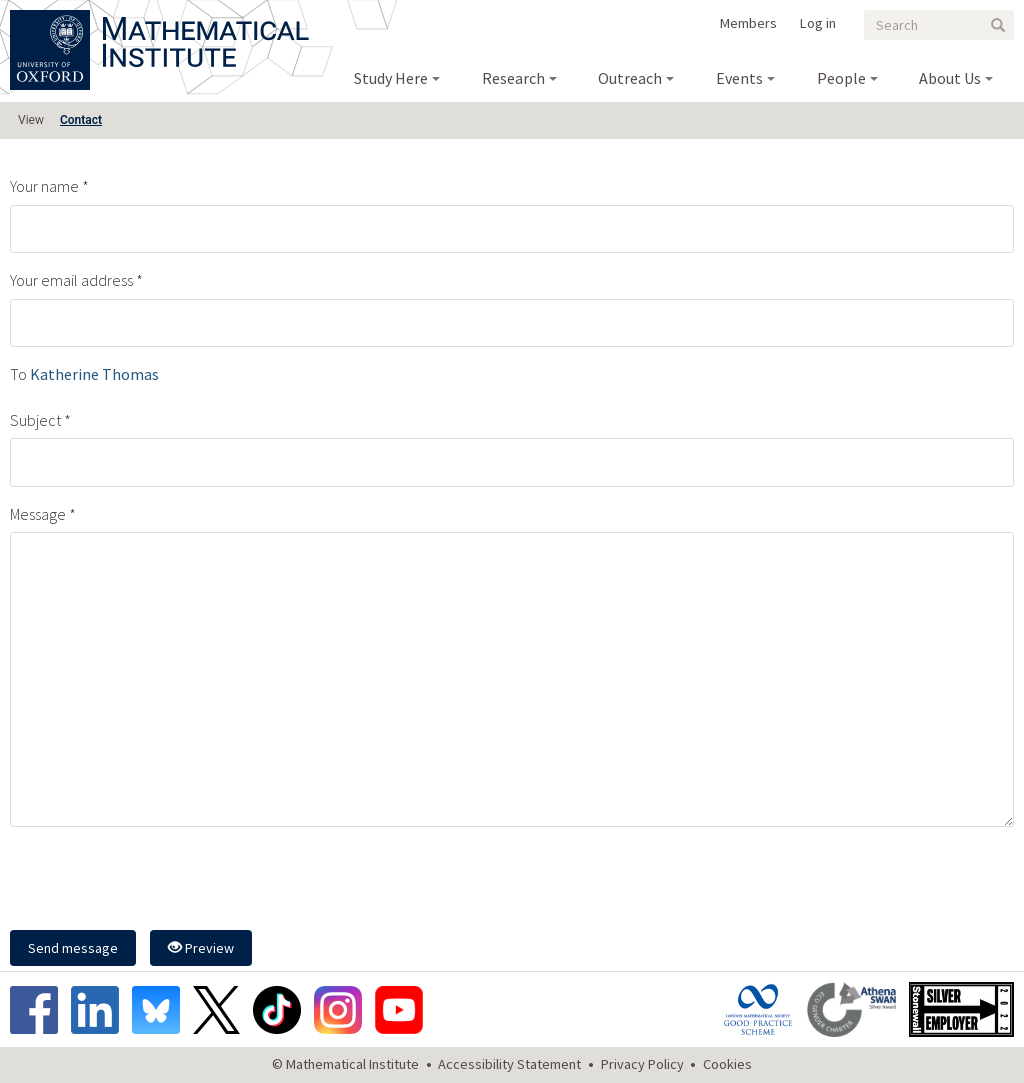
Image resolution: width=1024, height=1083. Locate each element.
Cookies (727, 1064)
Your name (44, 186)
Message (38, 514)
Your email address (71, 280)
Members (748, 23)
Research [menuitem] (513, 78)
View (31, 120)
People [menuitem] (841, 78)
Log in (818, 23)
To (18, 374)
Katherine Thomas (94, 374)
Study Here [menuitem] (391, 78)
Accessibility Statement (509, 1064)
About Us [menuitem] (950, 78)
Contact (81, 120)
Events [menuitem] (739, 78)
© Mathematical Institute (345, 1064)
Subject (35, 420)
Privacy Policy (642, 1064)
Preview (201, 948)
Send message (73, 948)
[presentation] (162, 881)
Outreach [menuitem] (630, 78)
